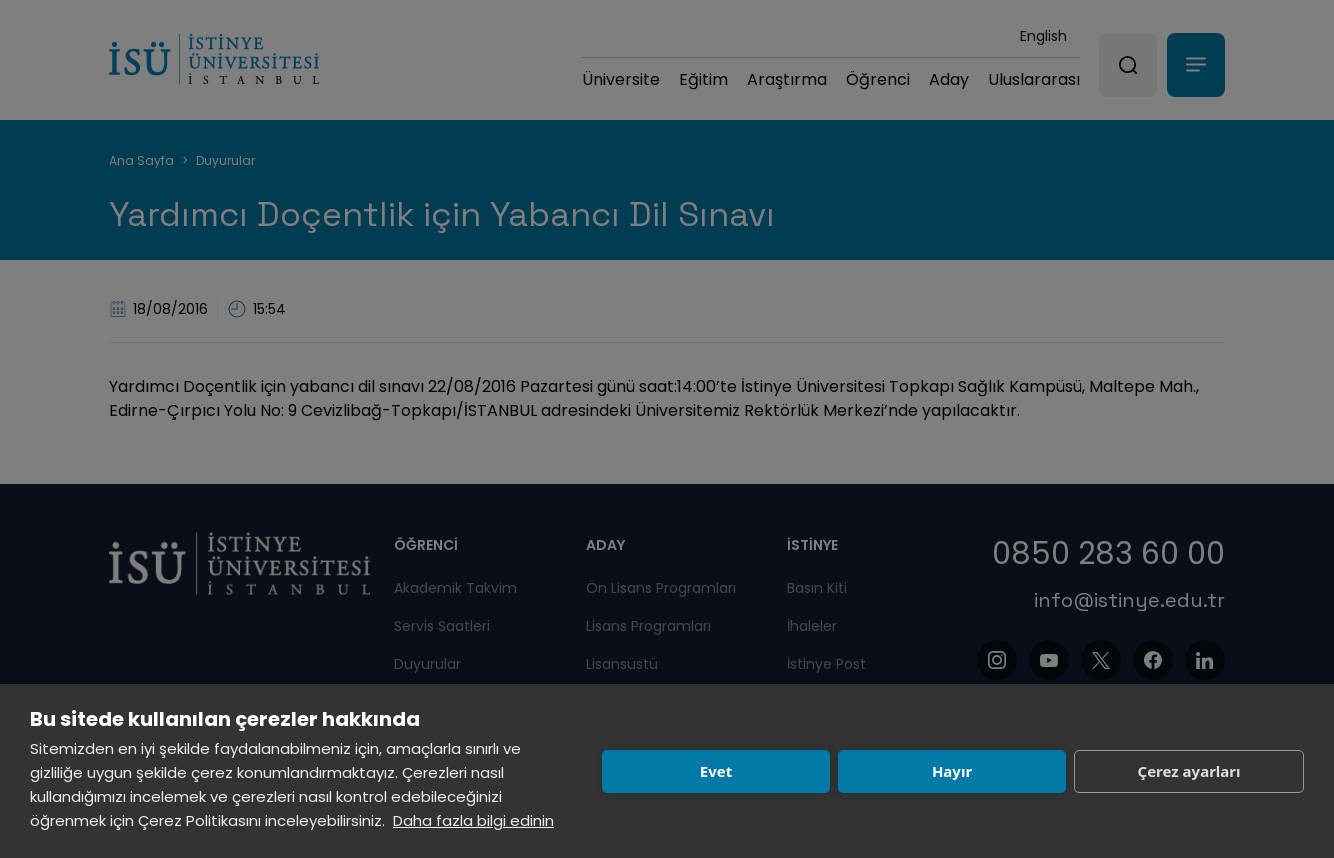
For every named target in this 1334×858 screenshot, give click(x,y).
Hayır (952, 771)
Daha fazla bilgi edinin (473, 820)
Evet (716, 771)
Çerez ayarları (1189, 771)
